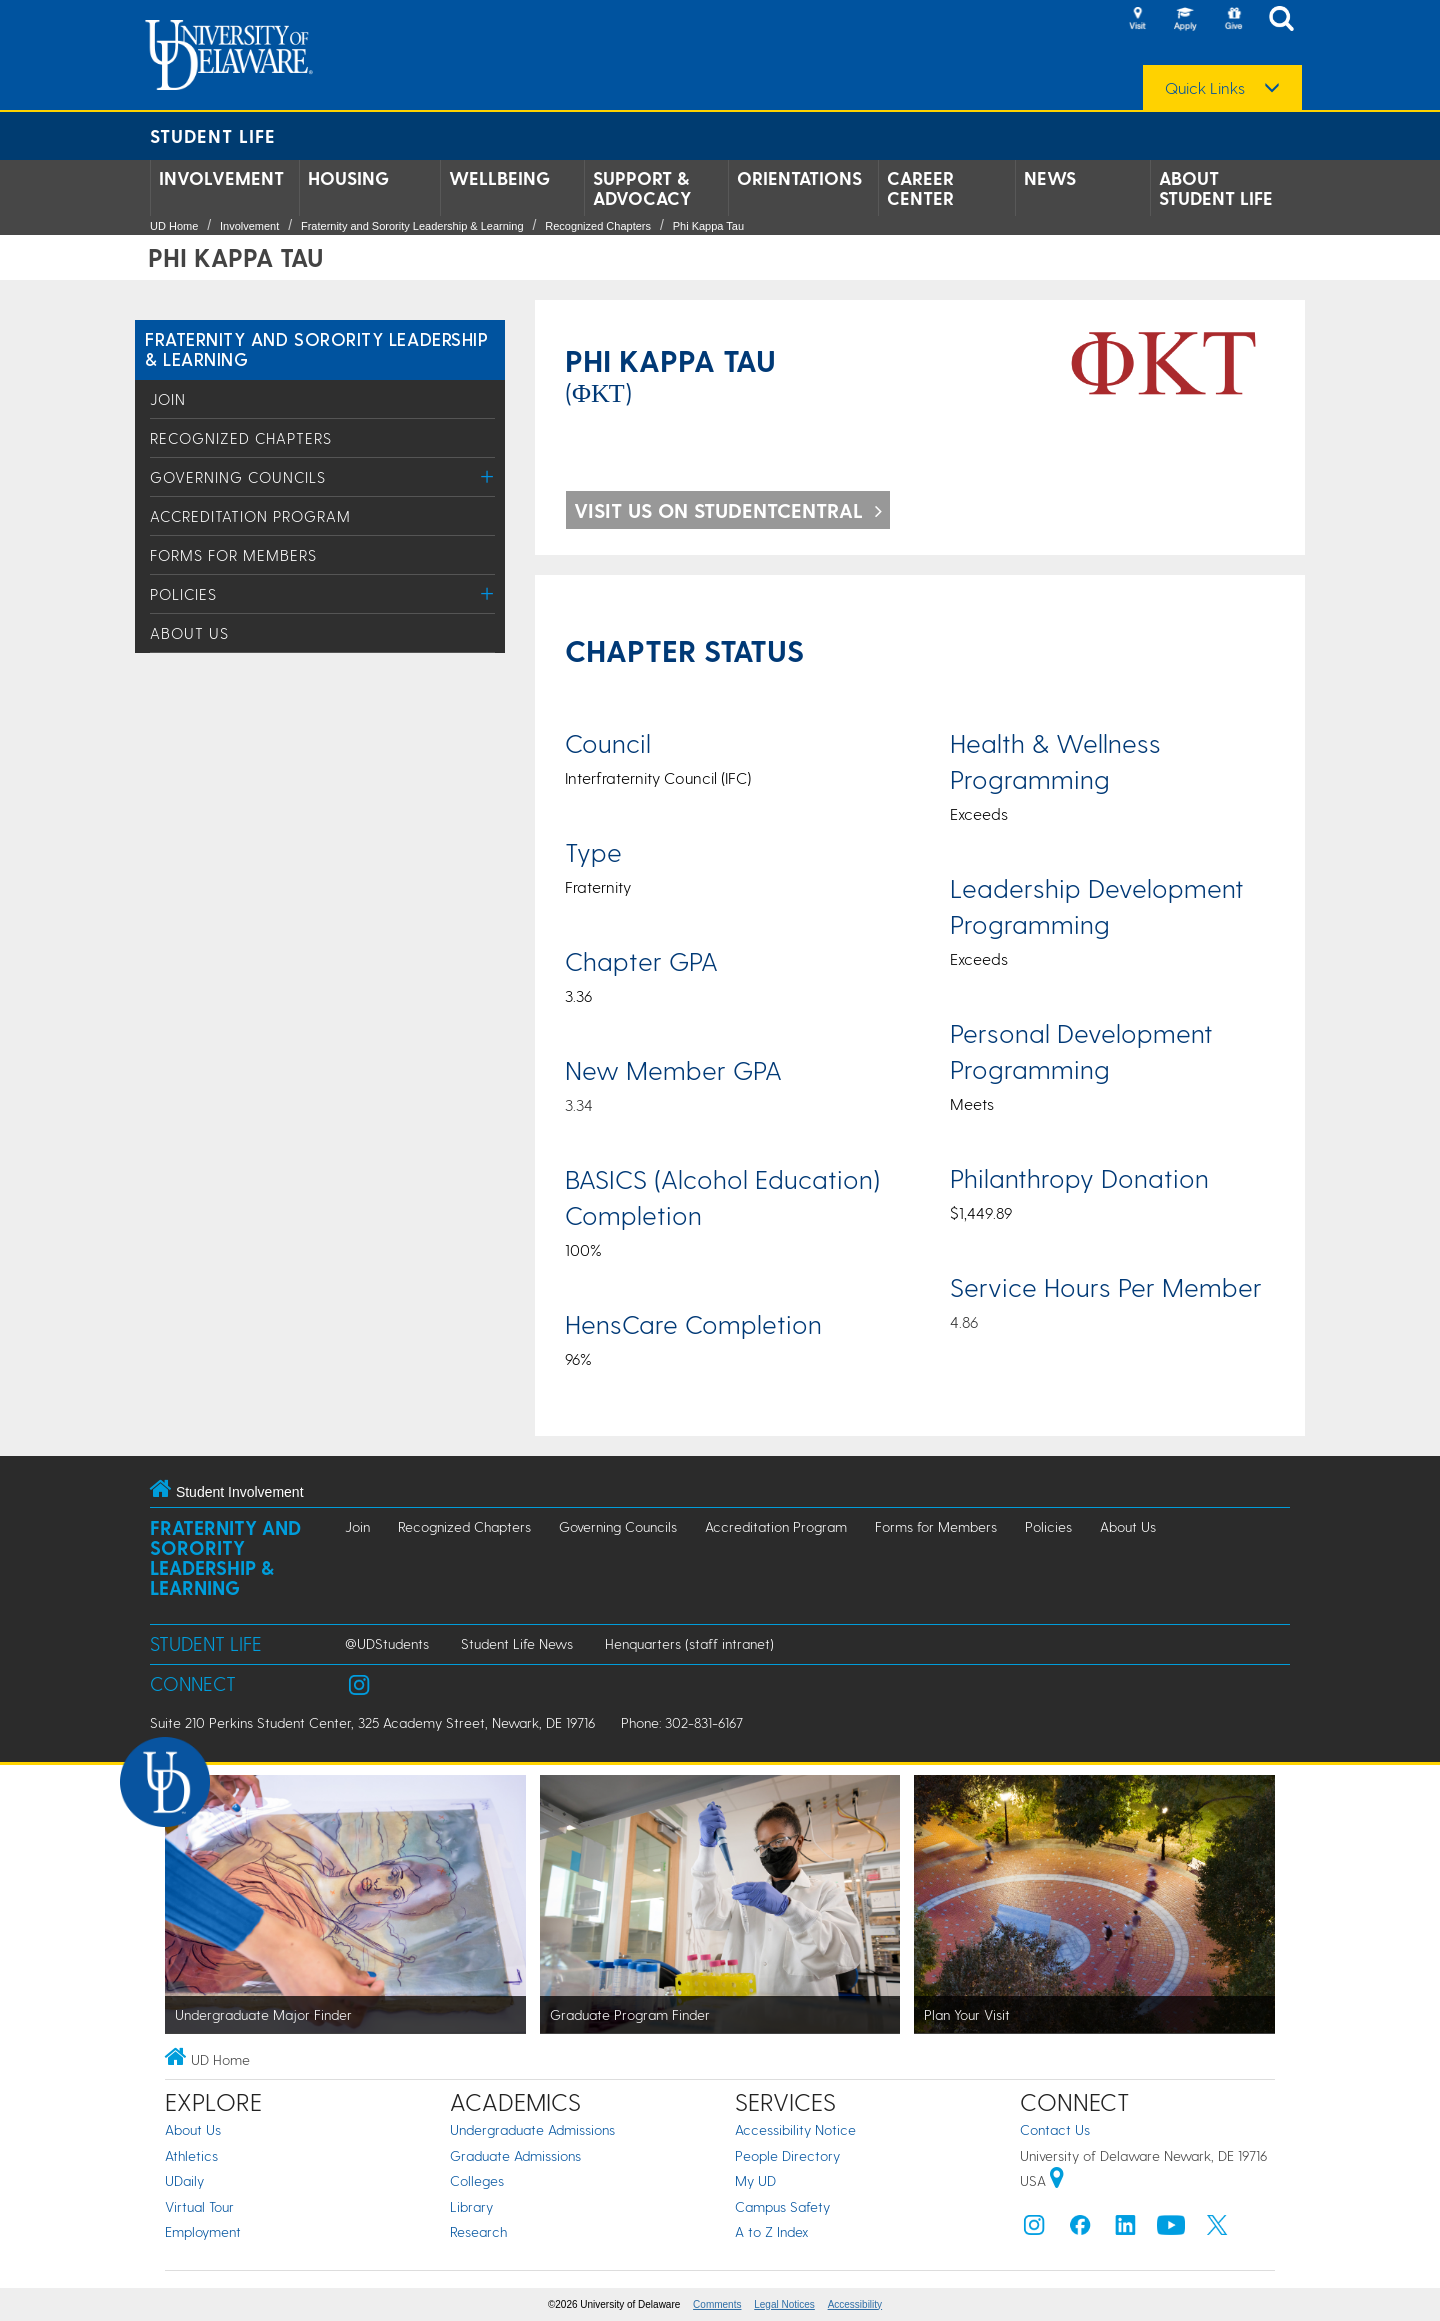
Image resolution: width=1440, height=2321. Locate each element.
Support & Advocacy (642, 188)
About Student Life (1216, 188)
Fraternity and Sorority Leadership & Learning (412, 226)
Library (471, 2206)
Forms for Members (233, 555)
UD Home (174, 226)
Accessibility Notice (795, 2129)
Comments (717, 2304)
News (1050, 178)
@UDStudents (387, 1643)
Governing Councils (238, 477)
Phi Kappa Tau (708, 226)
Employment (203, 2231)
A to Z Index (772, 2231)
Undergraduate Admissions (532, 2129)
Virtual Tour (199, 2206)
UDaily (184, 2180)
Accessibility (855, 2304)
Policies (183, 594)
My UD (755, 2180)
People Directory (787, 2155)
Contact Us (1055, 2129)
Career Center (920, 188)
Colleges (477, 2180)
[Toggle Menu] (487, 476)
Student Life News (517, 1643)
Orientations (799, 178)
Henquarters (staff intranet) (689, 1643)
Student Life (213, 135)
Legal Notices (784, 2304)
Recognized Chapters (598, 226)
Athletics (191, 2155)
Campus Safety (782, 2206)
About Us (189, 633)
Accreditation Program (250, 516)
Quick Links (1205, 88)
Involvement (221, 178)
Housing (348, 178)
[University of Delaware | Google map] (1057, 2180)
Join (168, 399)
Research (478, 2231)
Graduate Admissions (515, 2155)
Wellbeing (499, 178)
